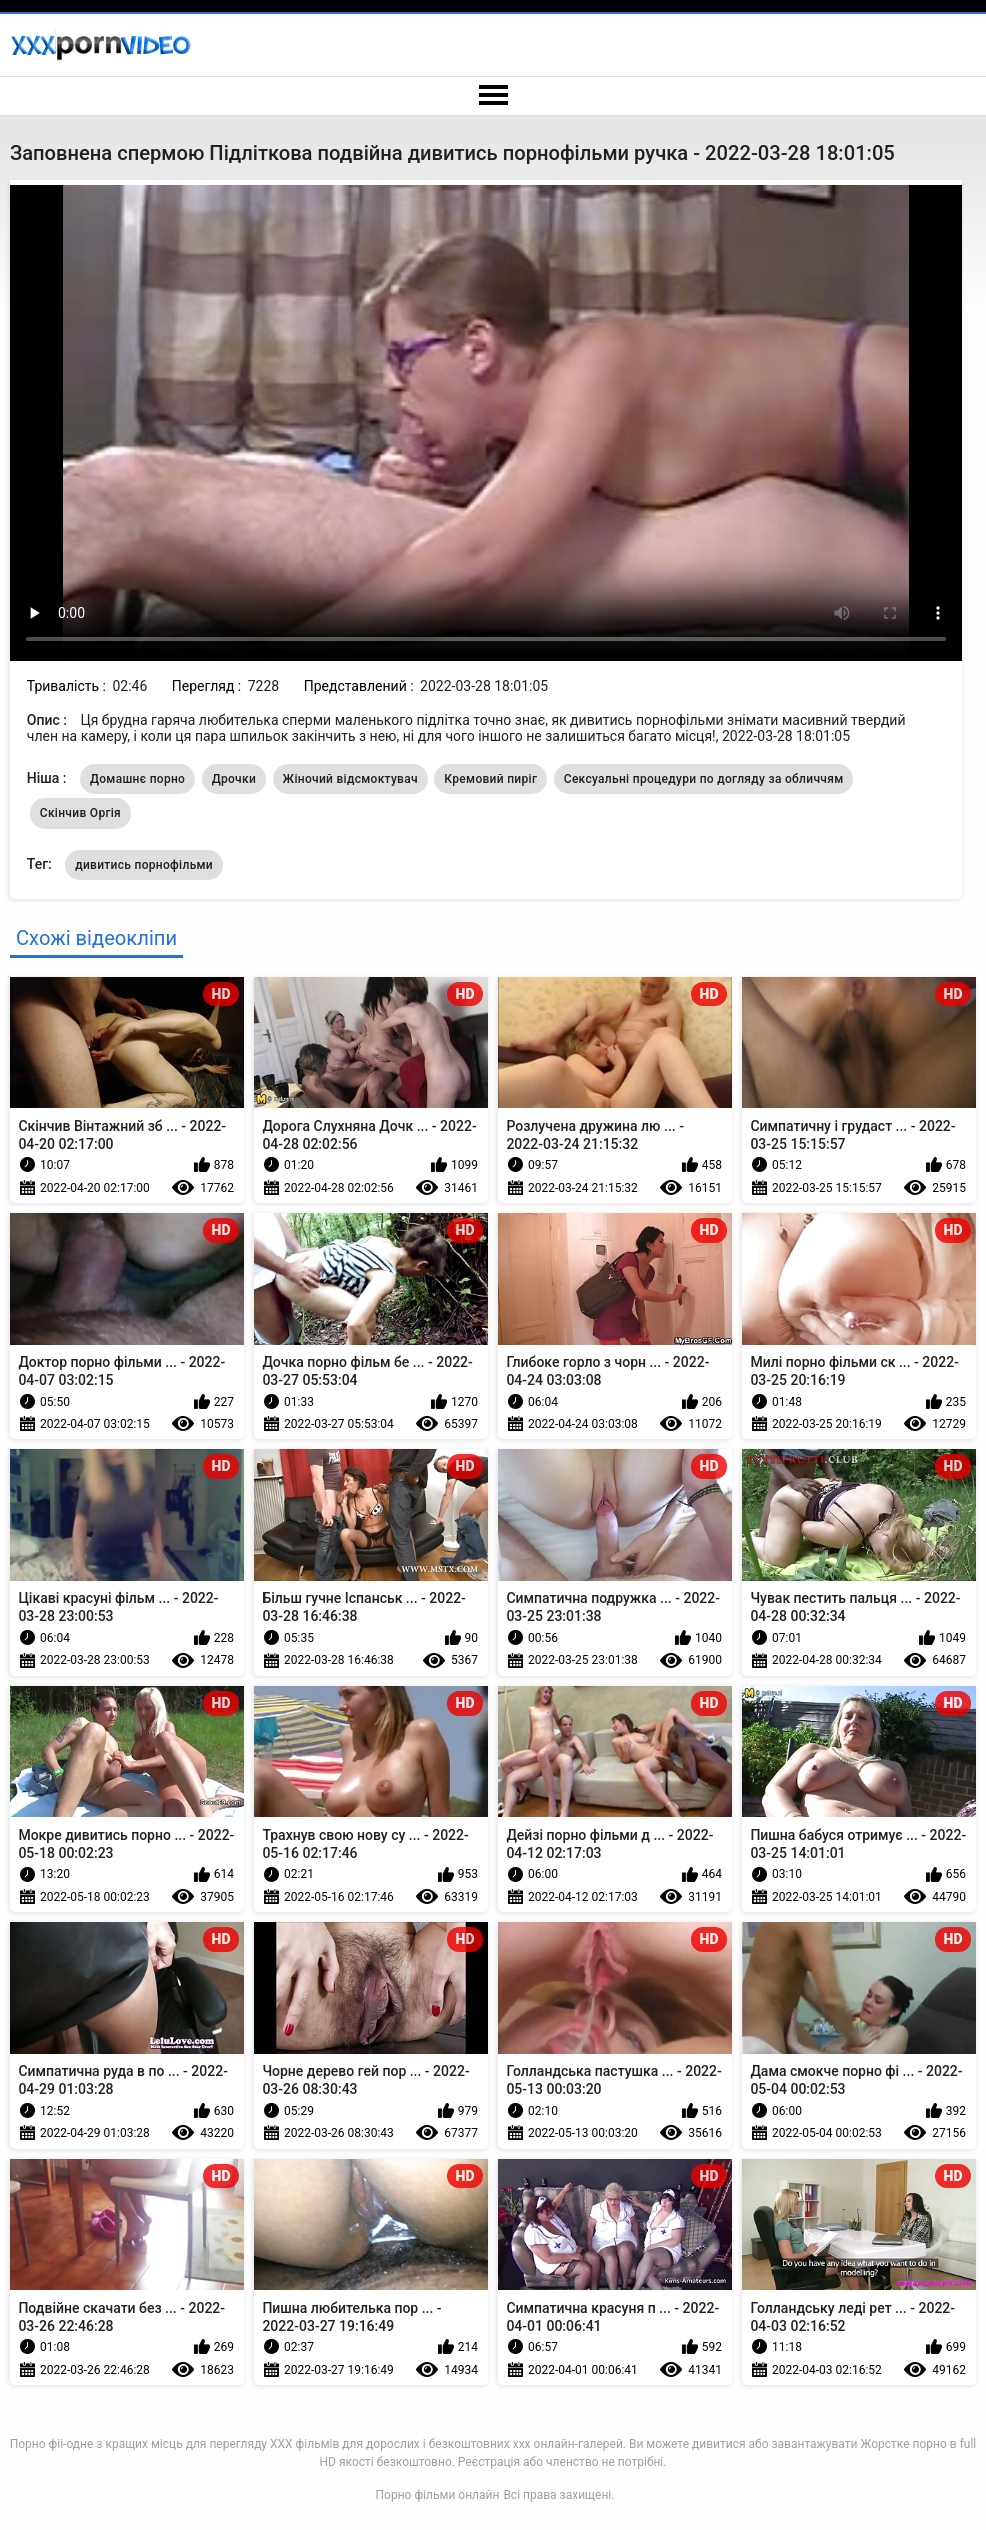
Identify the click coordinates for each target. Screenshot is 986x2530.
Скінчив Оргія (80, 813)
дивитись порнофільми (144, 865)
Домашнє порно (137, 779)
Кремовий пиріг (490, 779)
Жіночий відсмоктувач (350, 779)
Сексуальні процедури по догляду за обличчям (704, 779)
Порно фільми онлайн (438, 2495)
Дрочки (234, 779)
